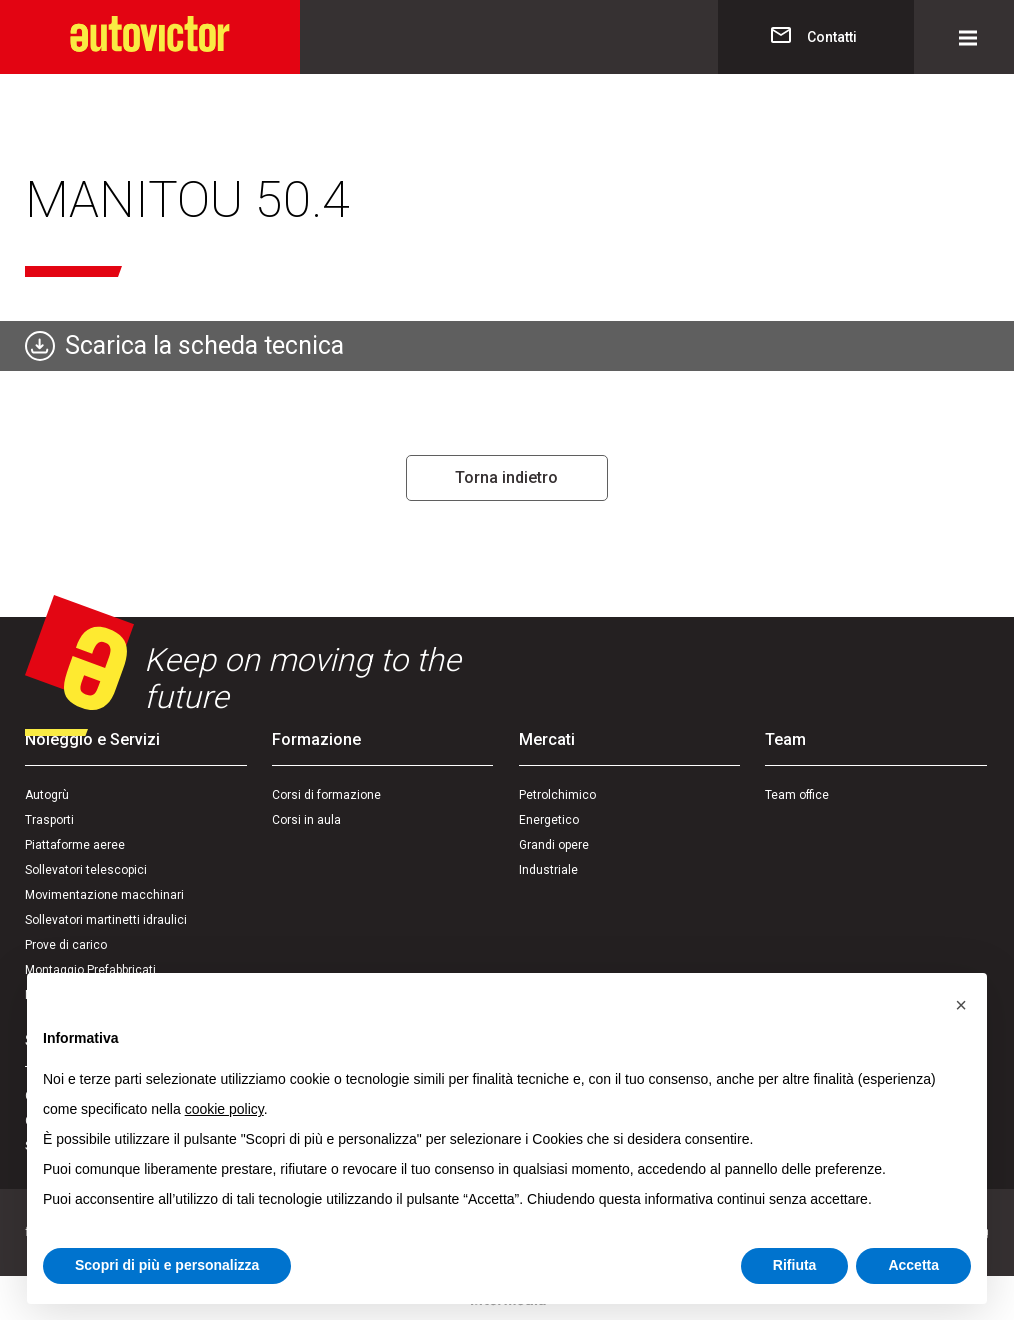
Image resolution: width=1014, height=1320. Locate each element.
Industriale (548, 870)
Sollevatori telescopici (86, 870)
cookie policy (224, 1109)
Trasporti (49, 820)
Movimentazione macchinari (104, 895)
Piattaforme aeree (75, 845)
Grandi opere (554, 845)
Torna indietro (506, 477)
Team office (797, 795)
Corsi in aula (306, 820)
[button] (961, 1005)
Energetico (549, 820)
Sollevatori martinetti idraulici (106, 920)
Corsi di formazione (326, 795)
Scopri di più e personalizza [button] (167, 1265)
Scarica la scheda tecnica (204, 345)
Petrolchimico (557, 795)
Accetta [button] (913, 1265)
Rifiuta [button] (795, 1265)
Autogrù (47, 795)
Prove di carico (66, 945)
